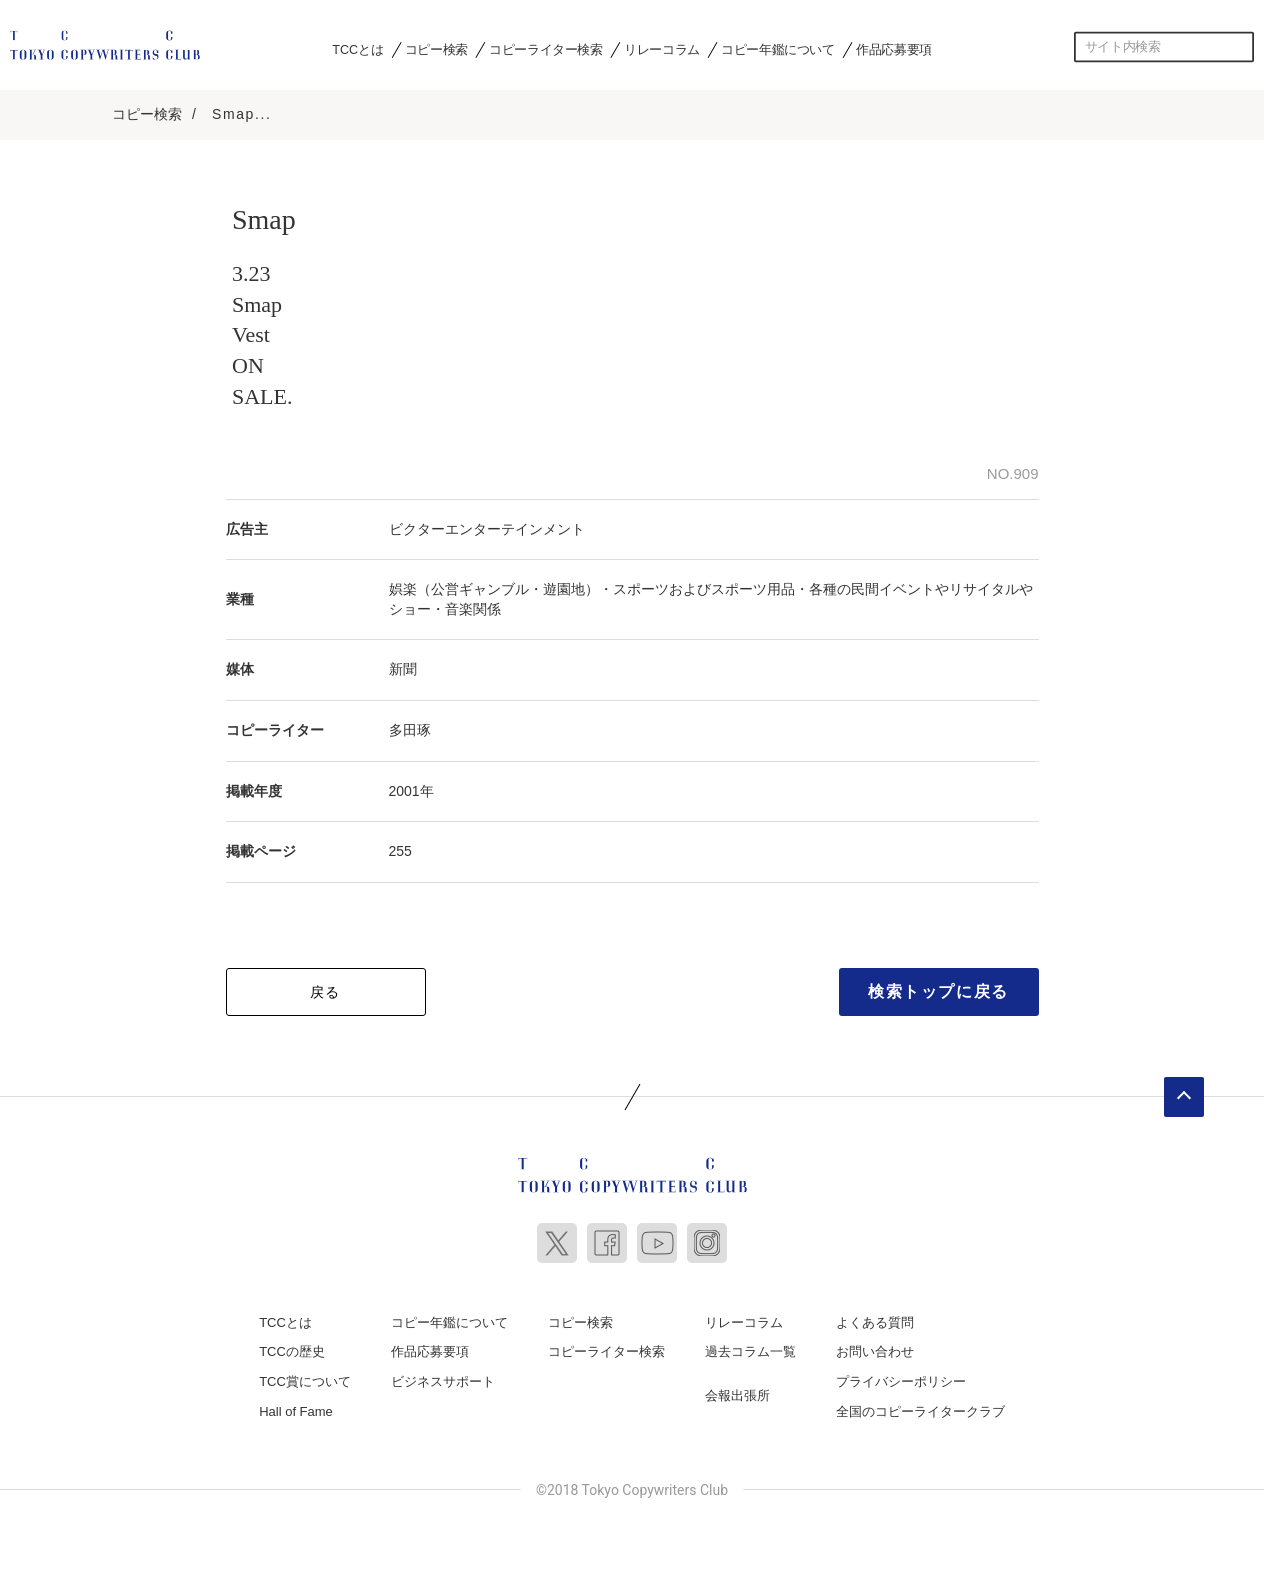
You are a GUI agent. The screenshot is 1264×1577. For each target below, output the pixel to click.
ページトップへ (1184, 1093)
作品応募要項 (894, 49)
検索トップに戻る (938, 987)
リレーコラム (662, 49)
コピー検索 (436, 49)
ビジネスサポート (443, 1378)
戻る (325, 988)
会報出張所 (737, 1392)
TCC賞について (305, 1378)
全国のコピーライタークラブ (920, 1407)
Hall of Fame (296, 1407)
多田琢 (410, 727)
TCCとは (357, 49)
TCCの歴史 (292, 1348)
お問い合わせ (875, 1348)
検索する (1239, 47)
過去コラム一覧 (750, 1348)
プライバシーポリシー (901, 1378)
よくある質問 (875, 1318)
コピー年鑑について (777, 49)
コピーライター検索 (545, 49)
